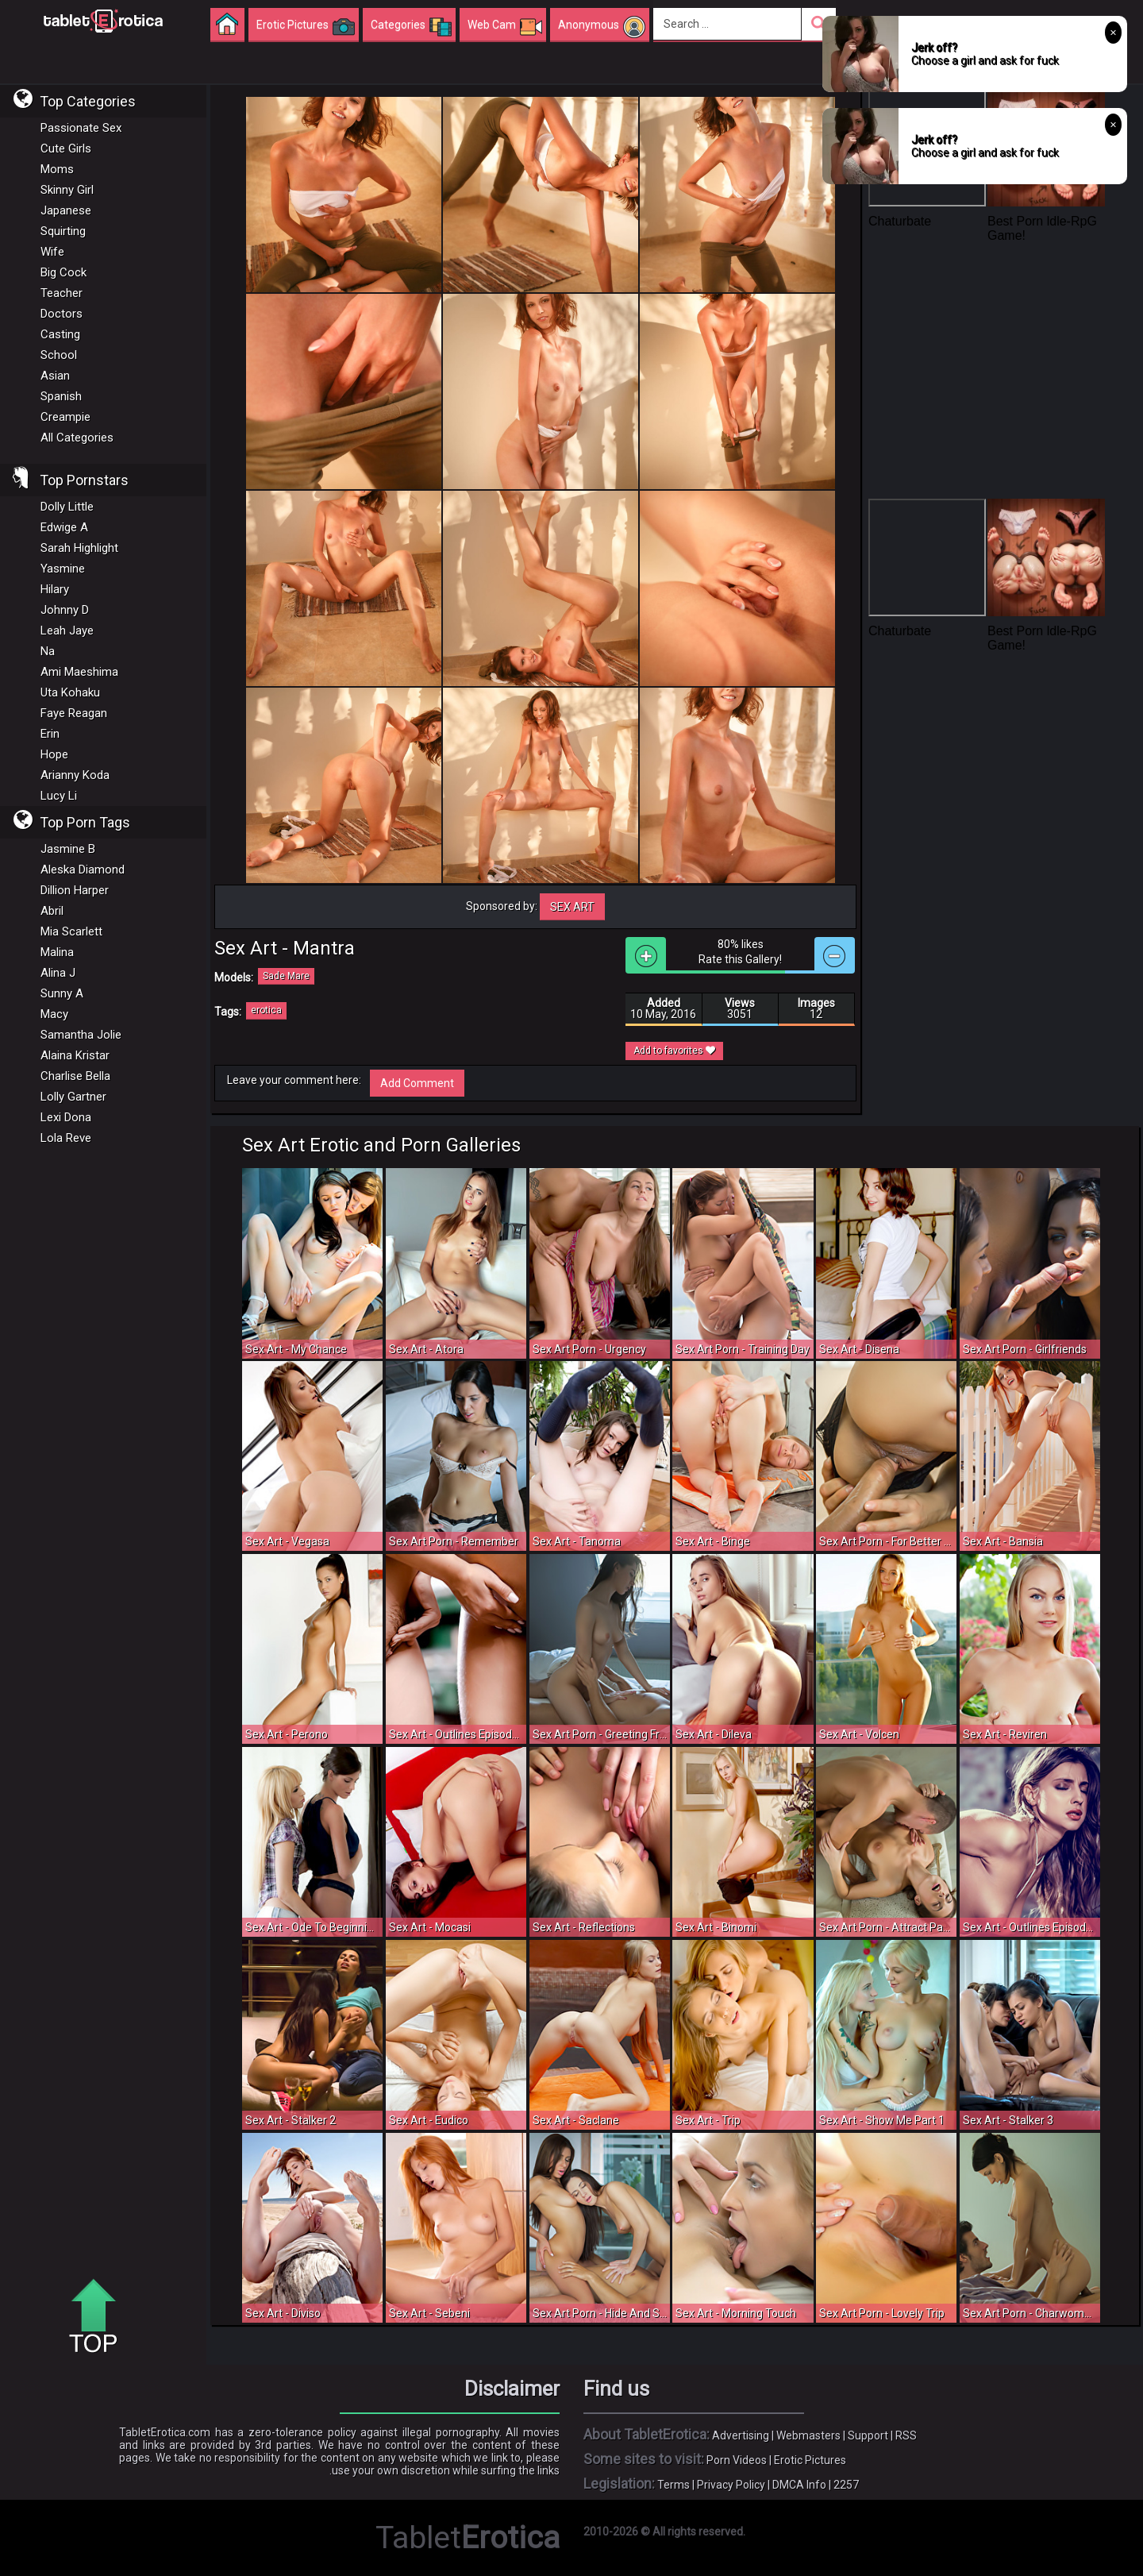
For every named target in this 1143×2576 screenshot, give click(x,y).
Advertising (740, 2435)
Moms (57, 169)
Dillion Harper (74, 890)
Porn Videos (736, 2460)
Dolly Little (67, 506)
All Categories (77, 437)
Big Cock (63, 272)
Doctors (61, 314)
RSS (906, 2435)
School (58, 355)
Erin (50, 734)
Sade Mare (286, 975)
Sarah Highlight (79, 548)
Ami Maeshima (79, 672)
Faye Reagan (73, 713)
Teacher (61, 293)
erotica (266, 1010)
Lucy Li (58, 796)
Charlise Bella (75, 1076)
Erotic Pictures (810, 2460)
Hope (54, 754)
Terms (673, 2484)
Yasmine (62, 568)
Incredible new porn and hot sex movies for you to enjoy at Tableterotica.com (103, 20)
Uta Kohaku (70, 692)
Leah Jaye (67, 630)
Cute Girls (65, 148)
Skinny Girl (67, 190)
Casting (60, 334)
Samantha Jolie (80, 1035)
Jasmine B (67, 849)
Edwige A (64, 527)
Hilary (54, 589)
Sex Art (572, 906)
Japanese (65, 210)
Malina (57, 952)
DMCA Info (799, 2484)
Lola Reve (65, 1138)
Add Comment (417, 1083)
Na (47, 651)
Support (868, 2435)
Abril (52, 911)
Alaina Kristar (75, 1055)
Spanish (61, 396)
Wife (52, 252)
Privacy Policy (731, 2484)
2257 (846, 2484)
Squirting (63, 231)
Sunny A (61, 993)
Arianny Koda (75, 775)
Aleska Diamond (82, 869)
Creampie (65, 417)
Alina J (57, 973)
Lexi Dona (65, 1117)
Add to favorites (674, 1050)
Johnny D (64, 610)
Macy (54, 1014)
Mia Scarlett (71, 931)
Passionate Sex (80, 128)
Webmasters (808, 2435)
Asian (55, 375)
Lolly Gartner (73, 1096)
